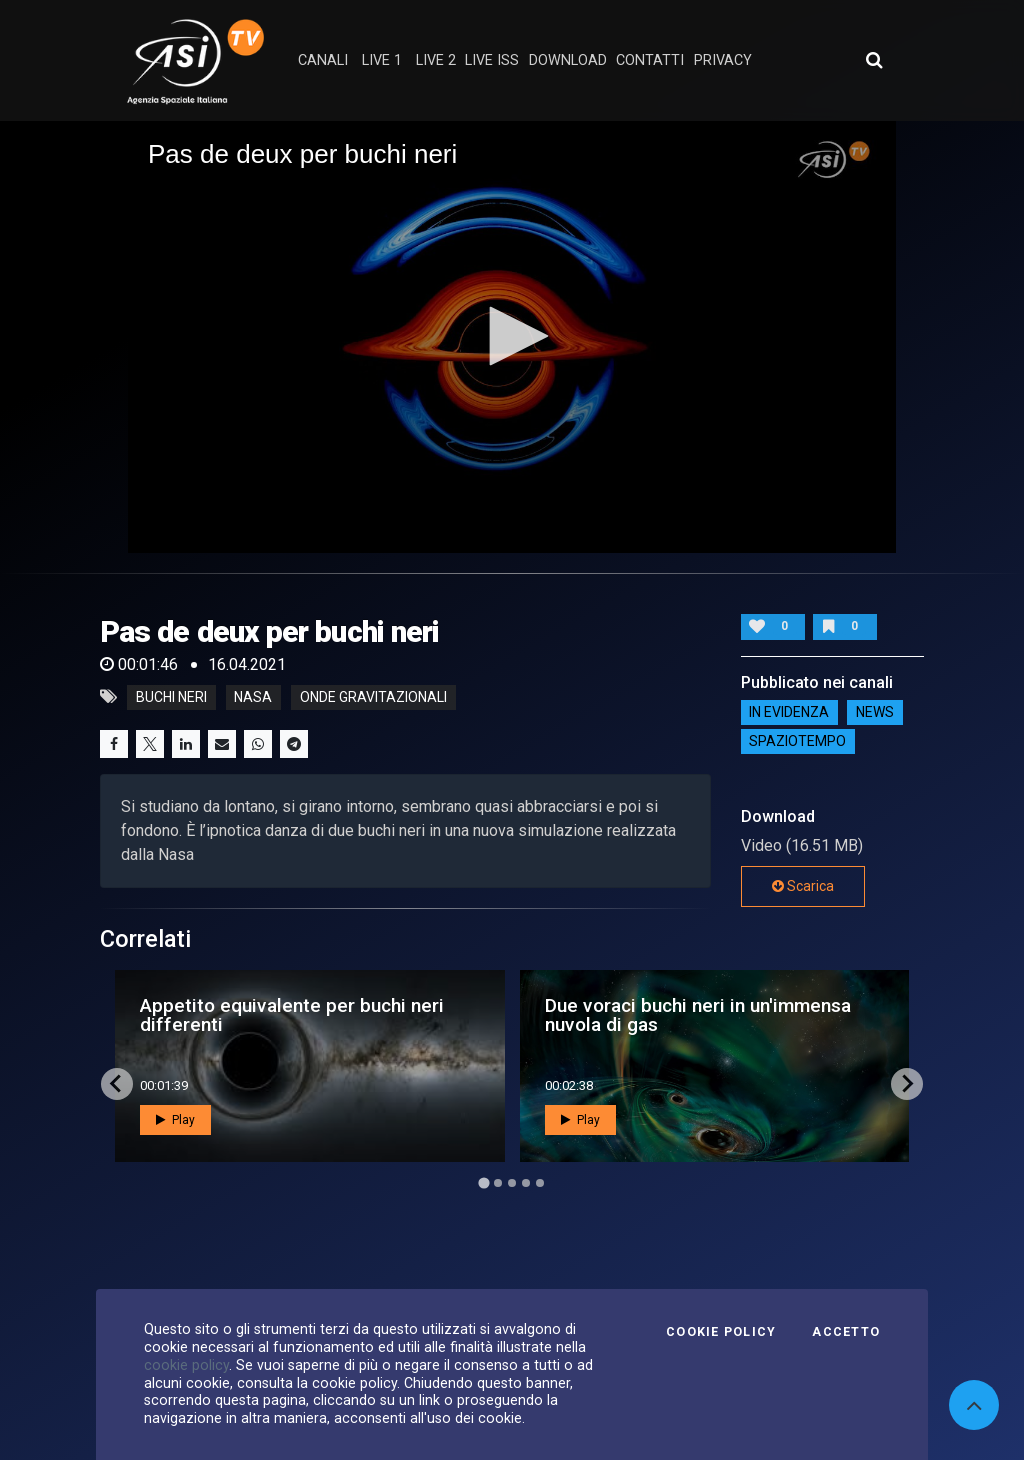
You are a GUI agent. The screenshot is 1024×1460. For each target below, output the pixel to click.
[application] (512, 337)
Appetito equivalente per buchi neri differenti (292, 1015)
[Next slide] (907, 1084)
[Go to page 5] (540, 1183)
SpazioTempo (797, 742)
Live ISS (492, 60)
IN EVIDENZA (789, 713)
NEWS (875, 713)
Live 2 (436, 60)
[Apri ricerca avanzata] (874, 60)
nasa (253, 697)
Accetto (846, 1332)
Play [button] (175, 1120)
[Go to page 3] (512, 1183)
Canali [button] (323, 60)
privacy (723, 60)
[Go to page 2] (498, 1183)
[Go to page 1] (483, 1182)
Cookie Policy (721, 1332)
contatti (650, 60)
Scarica (803, 886)
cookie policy (186, 1365)
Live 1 (382, 60)
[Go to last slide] (117, 1084)
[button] (512, 336)
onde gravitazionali (373, 697)
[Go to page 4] (526, 1183)
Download (568, 60)
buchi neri (171, 697)
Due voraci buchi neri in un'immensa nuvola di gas (698, 1015)
